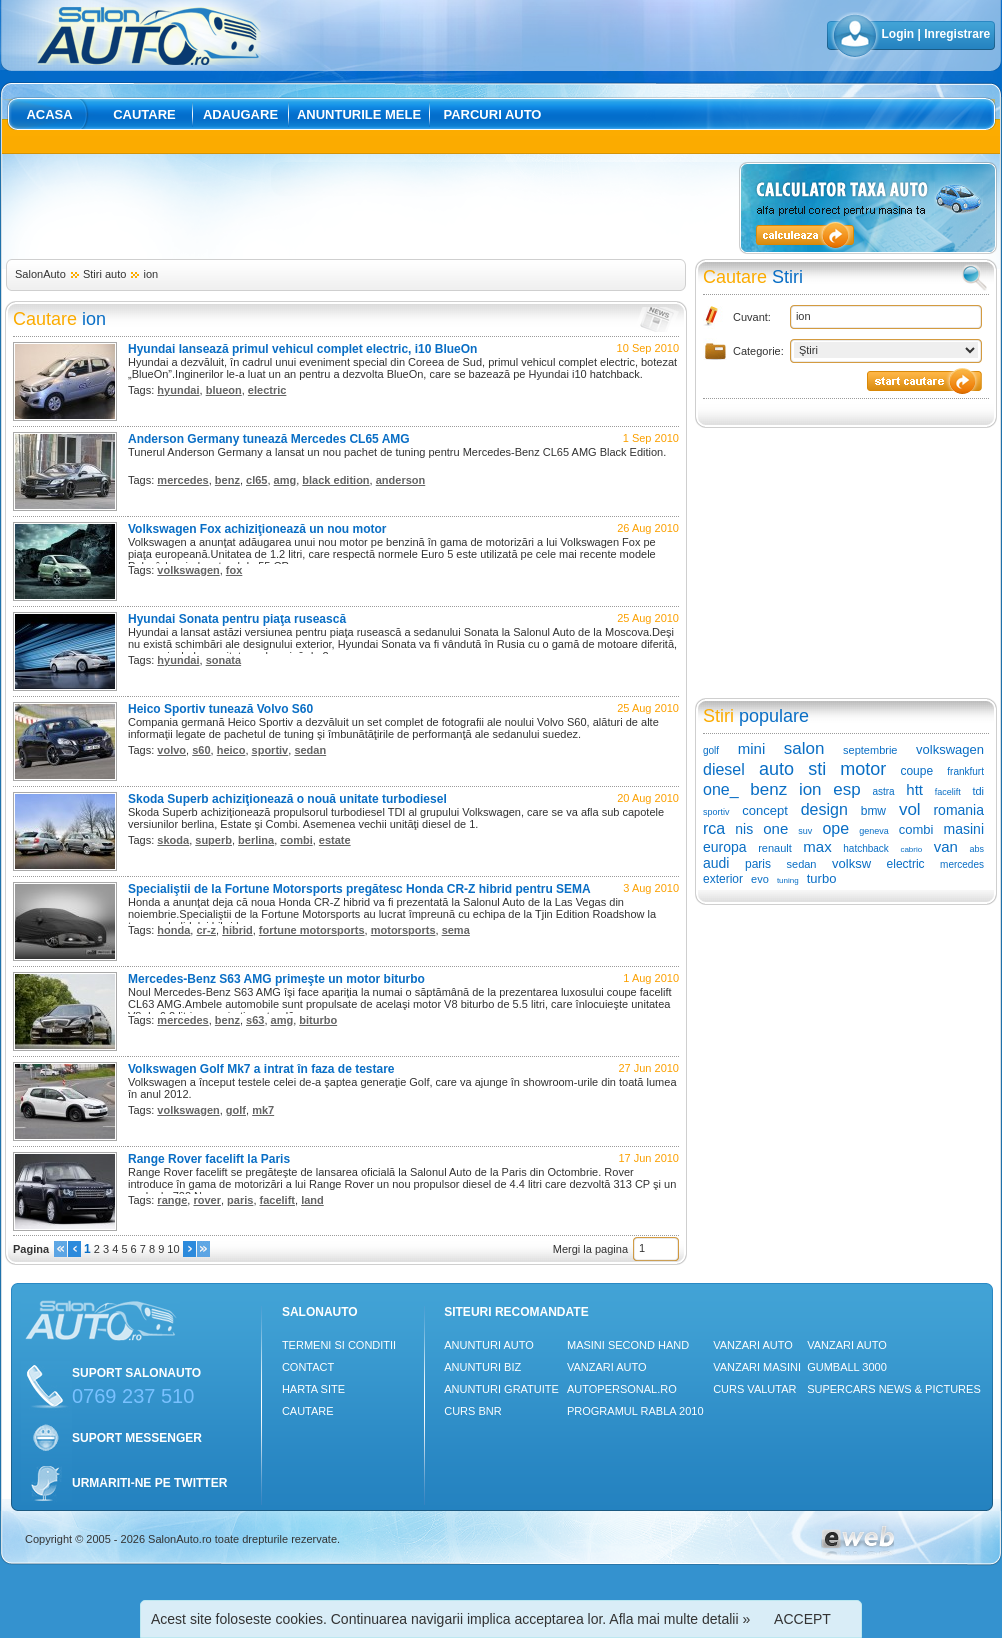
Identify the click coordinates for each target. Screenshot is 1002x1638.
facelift (277, 1200)
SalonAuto (40, 274)
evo (760, 879)
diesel (724, 769)
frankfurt (965, 771)
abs (977, 849)
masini (964, 829)
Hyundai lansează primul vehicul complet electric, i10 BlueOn (302, 349)
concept (765, 810)
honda (173, 930)
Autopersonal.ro (622, 1389)
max (817, 846)
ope (835, 828)
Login (898, 34)
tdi (978, 791)
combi (296, 840)
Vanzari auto (607, 1367)
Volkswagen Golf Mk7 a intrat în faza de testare (261, 1069)
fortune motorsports (312, 930)
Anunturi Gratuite (501, 1389)
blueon (224, 390)
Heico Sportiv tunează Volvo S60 (220, 709)
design (824, 809)
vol (910, 809)
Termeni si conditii (339, 1345)
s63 (255, 1020)
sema (456, 930)
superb (213, 840)
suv (805, 831)
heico (231, 750)
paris (240, 1200)
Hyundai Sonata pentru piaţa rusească (237, 619)
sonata (223, 660)
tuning (788, 880)
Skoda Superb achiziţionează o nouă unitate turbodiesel (287, 799)
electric (267, 390)
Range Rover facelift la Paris (209, 1159)
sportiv (270, 750)
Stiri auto (104, 274)
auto (776, 769)
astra (883, 791)
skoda (173, 840)
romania (958, 810)
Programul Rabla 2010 (635, 1411)
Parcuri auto (493, 114)
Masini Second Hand (628, 1345)
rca (714, 828)
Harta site (313, 1389)
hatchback (866, 848)
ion (150, 274)
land (312, 1200)
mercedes (182, 480)
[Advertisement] (369, 207)
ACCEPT (802, 1619)
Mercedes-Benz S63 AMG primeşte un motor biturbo (276, 979)
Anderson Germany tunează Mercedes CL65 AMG (269, 439)
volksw (851, 863)
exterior (723, 879)
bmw (873, 811)
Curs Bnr (472, 1411)
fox (234, 570)
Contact (308, 1367)
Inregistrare (957, 34)
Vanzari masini (757, 1367)
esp (846, 789)
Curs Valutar (754, 1389)
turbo (822, 878)
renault (775, 848)
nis (744, 829)
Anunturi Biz (482, 1367)
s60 (201, 750)
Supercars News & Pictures (894, 1389)
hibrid (237, 930)
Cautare (144, 114)
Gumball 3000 (847, 1367)
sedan (310, 750)
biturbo (318, 1020)
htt (914, 789)
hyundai (178, 390)
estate (335, 840)
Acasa (49, 114)
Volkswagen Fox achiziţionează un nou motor (257, 529)
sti (817, 769)
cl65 (256, 480)
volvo (171, 750)
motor (863, 769)
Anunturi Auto (489, 1345)
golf (236, 1110)
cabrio (911, 849)
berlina (256, 840)
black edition (335, 480)
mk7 (263, 1110)
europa (725, 847)
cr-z (206, 930)
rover (207, 1200)
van (946, 846)
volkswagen (188, 570)
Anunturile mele (359, 114)
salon (804, 748)
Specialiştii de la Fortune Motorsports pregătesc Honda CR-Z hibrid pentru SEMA (359, 889)
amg (285, 480)
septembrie (870, 750)
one (775, 828)
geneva (874, 831)
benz (227, 480)
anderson (401, 480)
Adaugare (240, 114)
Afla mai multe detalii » (679, 1619)
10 (173, 1249)
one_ (721, 789)
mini (752, 748)
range (172, 1200)
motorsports (403, 930)
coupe (916, 771)
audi (716, 863)
